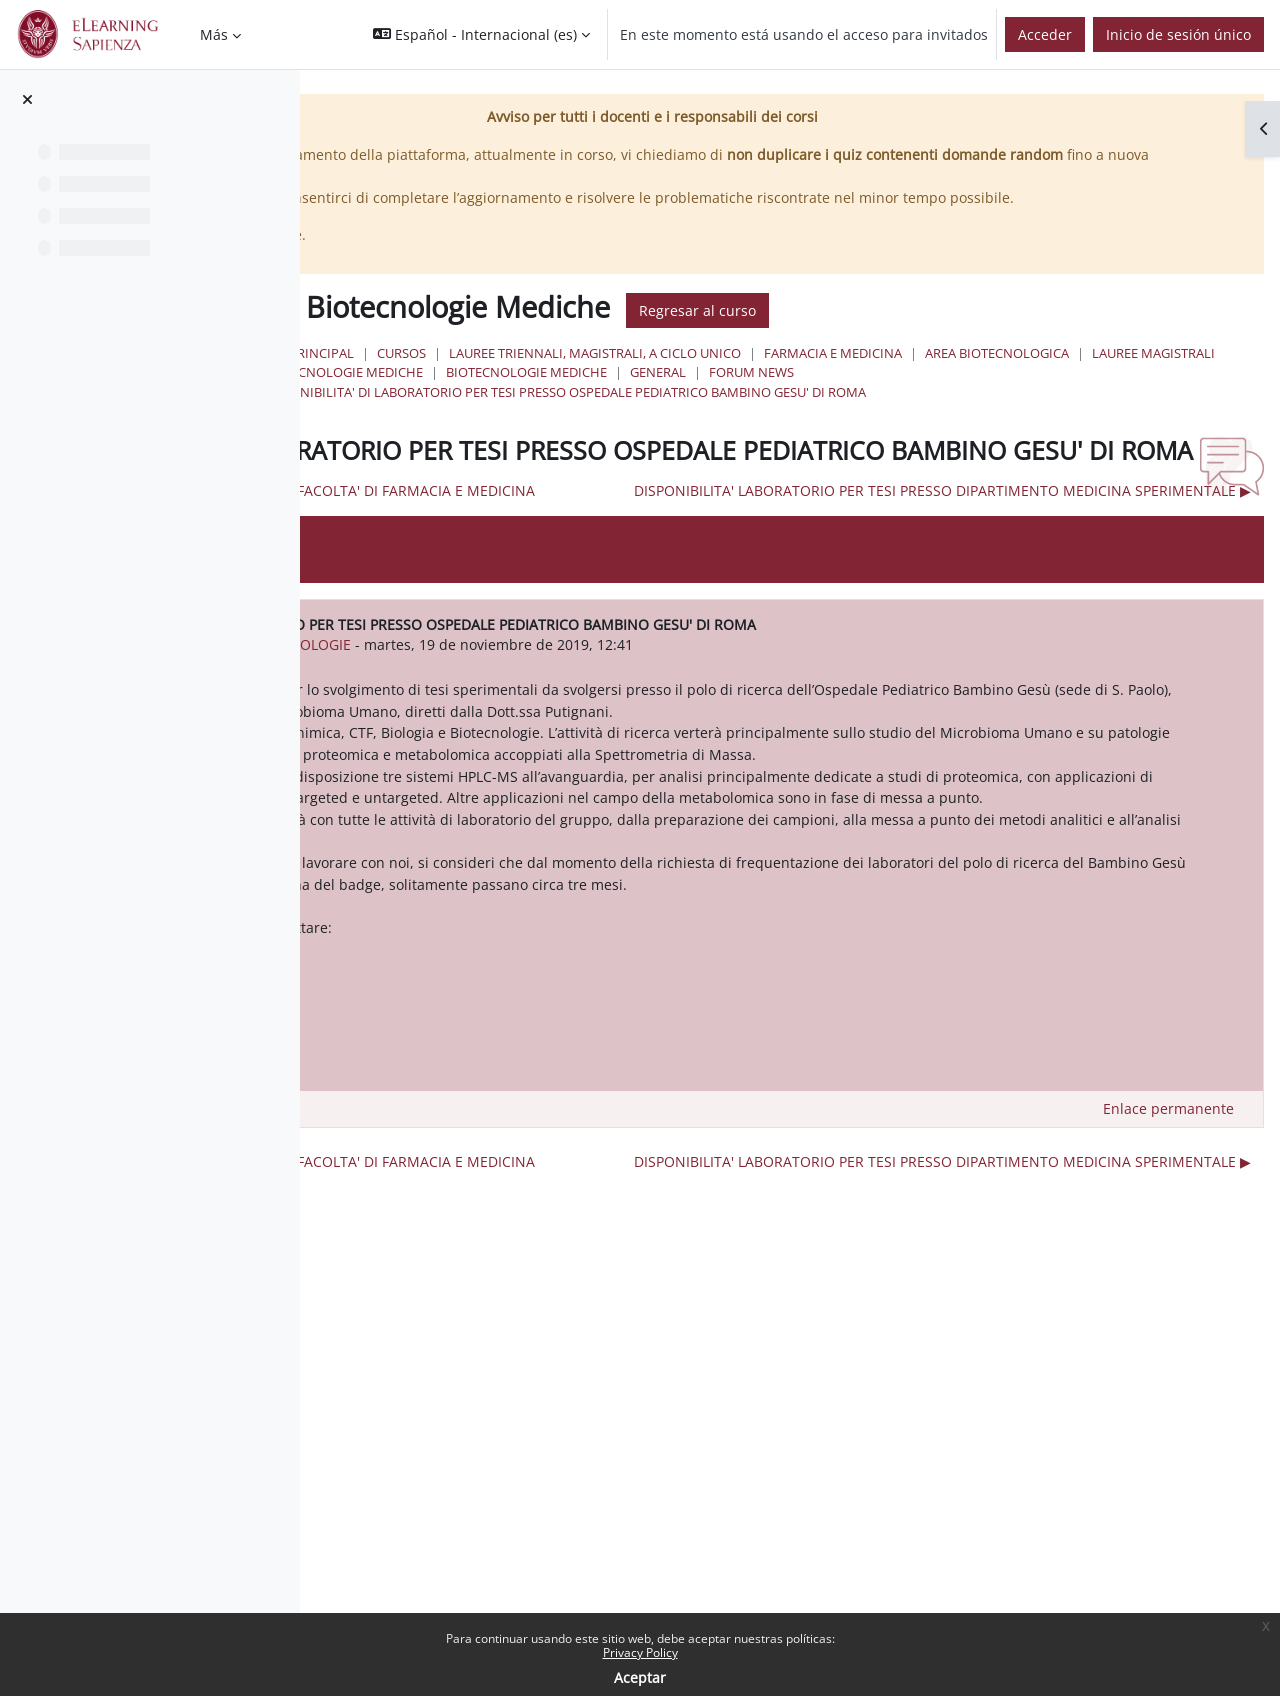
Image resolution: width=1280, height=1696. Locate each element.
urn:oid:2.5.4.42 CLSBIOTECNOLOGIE (604, 750)
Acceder (1045, 34)
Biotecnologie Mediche (967, 394)
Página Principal (608, 375)
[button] (481, 34)
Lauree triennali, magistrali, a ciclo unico (907, 375)
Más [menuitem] (214, 34)
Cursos (713, 375)
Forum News (695, 413)
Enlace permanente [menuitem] (1168, 1301)
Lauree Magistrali (802, 394)
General (602, 413)
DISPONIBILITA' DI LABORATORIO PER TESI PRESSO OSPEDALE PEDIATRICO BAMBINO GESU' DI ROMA (876, 432)
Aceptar (640, 1677)
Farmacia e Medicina (1145, 375)
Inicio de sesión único (1178, 34)
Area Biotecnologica (646, 394)
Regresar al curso (1009, 331)
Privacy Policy (640, 1652)
